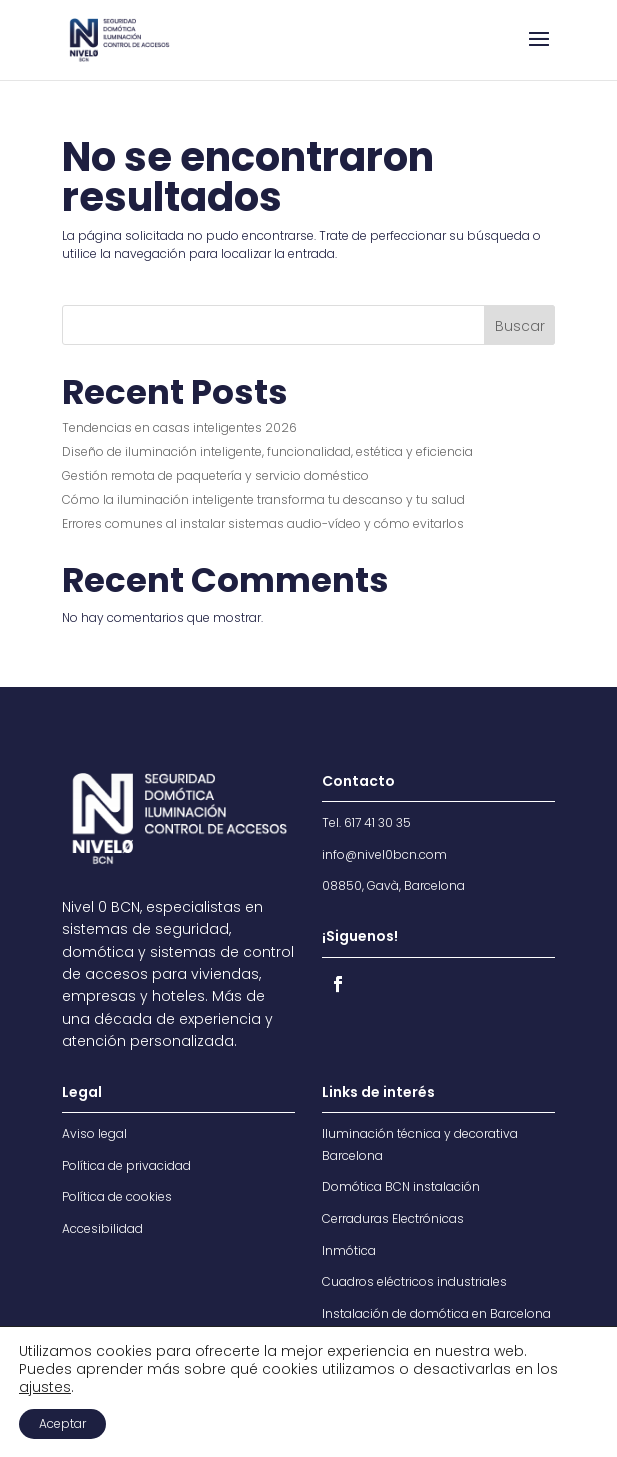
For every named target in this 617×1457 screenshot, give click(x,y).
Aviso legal (94, 1133)
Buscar (520, 326)
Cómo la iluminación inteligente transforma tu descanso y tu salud (263, 499)
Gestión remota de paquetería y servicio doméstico (215, 475)
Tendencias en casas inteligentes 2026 (179, 427)
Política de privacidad (126, 1165)
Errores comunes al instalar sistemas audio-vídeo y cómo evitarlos (263, 523)
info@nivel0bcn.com (384, 854)
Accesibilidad (102, 1228)
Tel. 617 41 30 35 (366, 822)
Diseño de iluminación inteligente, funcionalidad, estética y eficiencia (267, 451)
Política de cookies (117, 1196)
